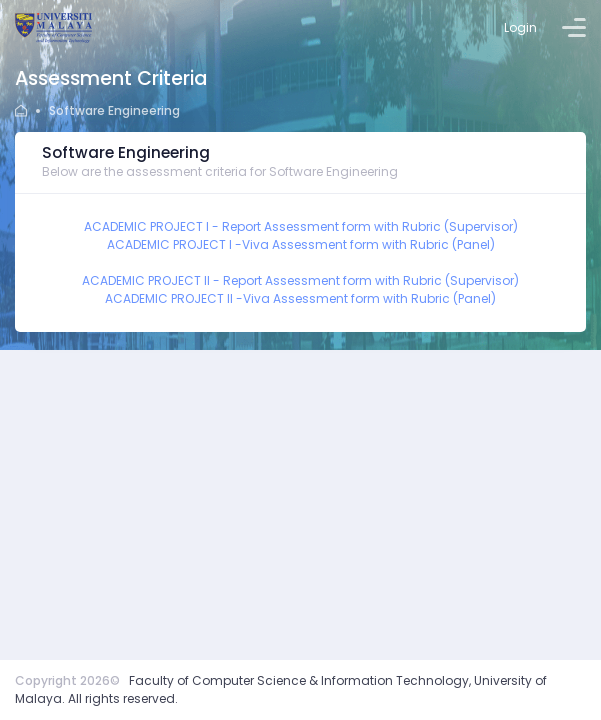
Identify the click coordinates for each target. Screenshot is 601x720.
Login (520, 27)
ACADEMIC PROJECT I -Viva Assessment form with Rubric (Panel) (301, 244)
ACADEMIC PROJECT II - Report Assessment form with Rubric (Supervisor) (300, 280)
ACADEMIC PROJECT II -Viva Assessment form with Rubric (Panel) (300, 298)
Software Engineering (114, 110)
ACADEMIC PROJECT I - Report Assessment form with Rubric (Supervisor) (301, 226)
